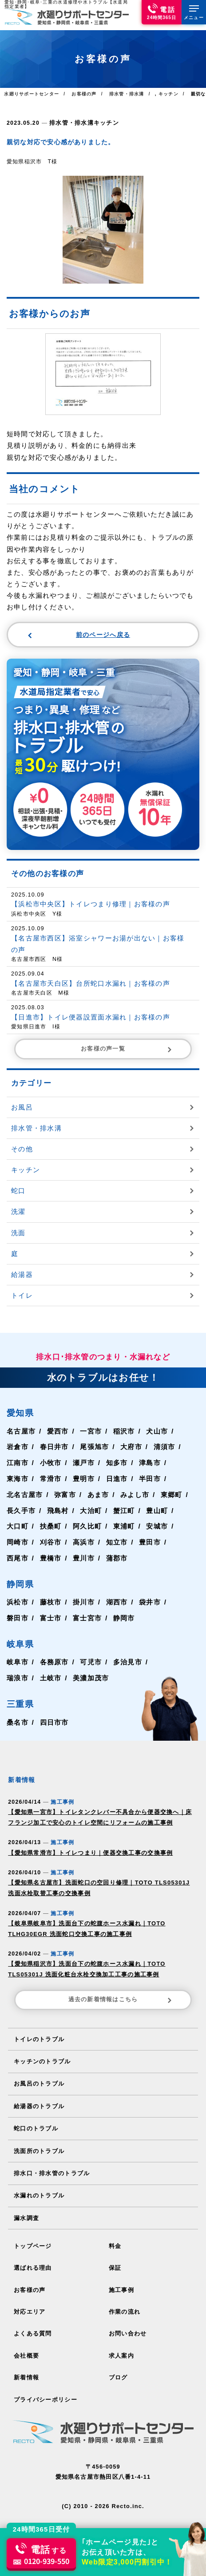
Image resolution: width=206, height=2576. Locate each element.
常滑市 (52, 1478)
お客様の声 (29, 2280)
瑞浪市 (18, 1677)
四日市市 (56, 1721)
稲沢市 (128, 1430)
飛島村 (60, 1509)
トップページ (33, 2237)
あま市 (102, 1493)
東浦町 (128, 1525)
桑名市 (18, 1721)
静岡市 (128, 1617)
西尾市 (18, 1557)
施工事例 (121, 2280)
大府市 (136, 1446)
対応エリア (29, 2302)
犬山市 (163, 1430)
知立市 (121, 1541)
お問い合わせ (128, 2323)
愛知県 (20, 1412)
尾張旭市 (98, 1446)
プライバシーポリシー (45, 2388)
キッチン (102, 122)
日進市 (121, 1478)
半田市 (155, 1478)
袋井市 (155, 1601)
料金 (115, 2237)
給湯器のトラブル (39, 2099)
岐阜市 (18, 1661)
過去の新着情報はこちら (122, 1995)
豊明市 (87, 1478)
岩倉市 (18, 1446)
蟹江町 (128, 1509)
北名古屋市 (26, 1493)
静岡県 (20, 1583)
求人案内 (121, 2345)
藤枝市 (52, 1601)
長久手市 (22, 1509)
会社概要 (26, 2345)
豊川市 (87, 1557)
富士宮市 (90, 1617)
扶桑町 (52, 1525)
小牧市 (52, 1462)
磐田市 (18, 1617)
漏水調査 (26, 2209)
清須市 (170, 1446)
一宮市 (94, 1430)
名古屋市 (22, 1430)
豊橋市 (52, 1557)
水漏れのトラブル (39, 2188)
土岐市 (52, 1677)
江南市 (18, 1462)
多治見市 (132, 1661)
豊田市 (155, 1541)
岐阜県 (20, 1643)
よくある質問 (33, 2323)
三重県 (20, 1703)
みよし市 (140, 1493)
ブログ (118, 2366)
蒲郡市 (121, 1557)
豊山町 (163, 1509)
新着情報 (26, 2366)
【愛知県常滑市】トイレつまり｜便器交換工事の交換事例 (84, 1851)
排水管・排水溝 (70, 122)
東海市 (18, 1478)
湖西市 (121, 1601)
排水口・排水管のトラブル (52, 2165)
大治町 (94, 1509)
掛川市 (87, 1601)
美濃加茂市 (94, 1677)
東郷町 (178, 1493)
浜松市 (18, 1601)
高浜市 (87, 1541)
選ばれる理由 (33, 2259)
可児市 (94, 1661)
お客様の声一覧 (128, 1048)
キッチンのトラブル (42, 2055)
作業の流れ (124, 2302)
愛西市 (60, 1430)
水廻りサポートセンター (31, 93)
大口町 (18, 1525)
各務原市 (56, 1661)
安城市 (163, 1525)
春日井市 (56, 1446)
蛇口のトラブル (36, 2121)
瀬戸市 (87, 1462)
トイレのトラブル (39, 2033)
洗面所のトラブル (39, 2143)
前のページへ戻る (79, 634)
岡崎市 (18, 1541)
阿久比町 (90, 1525)
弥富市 (67, 1493)
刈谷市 (52, 1541)
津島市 (155, 1462)
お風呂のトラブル (39, 2077)
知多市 (121, 1462)
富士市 (52, 1617)
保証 (115, 2259)
